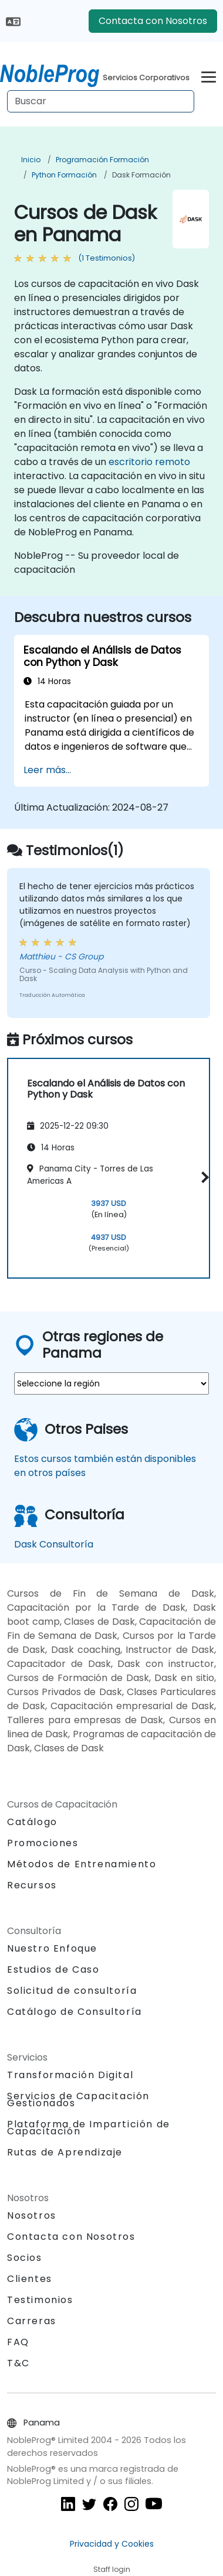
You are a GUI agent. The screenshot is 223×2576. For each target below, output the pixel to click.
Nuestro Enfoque (52, 1948)
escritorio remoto (149, 462)
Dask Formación (141, 175)
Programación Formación (102, 160)
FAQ (18, 2342)
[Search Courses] (100, 101)
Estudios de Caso (53, 1969)
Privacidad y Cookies (112, 2544)
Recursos (32, 1885)
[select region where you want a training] (111, 1383)
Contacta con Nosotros (153, 21)
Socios (24, 2257)
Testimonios (40, 2300)
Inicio (30, 160)
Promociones (43, 1843)
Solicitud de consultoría (72, 1990)
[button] (203, 1177)
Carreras (31, 2321)
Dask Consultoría (53, 1544)
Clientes (29, 2278)
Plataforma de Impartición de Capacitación (88, 2127)
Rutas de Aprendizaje (65, 2152)
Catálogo (32, 1822)
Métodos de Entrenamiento (81, 1864)
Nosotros (31, 2215)
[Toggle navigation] (208, 75)
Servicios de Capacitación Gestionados (78, 2099)
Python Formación (64, 175)
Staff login (111, 2569)
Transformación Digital (70, 2075)
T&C (18, 2363)
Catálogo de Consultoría (74, 2011)
